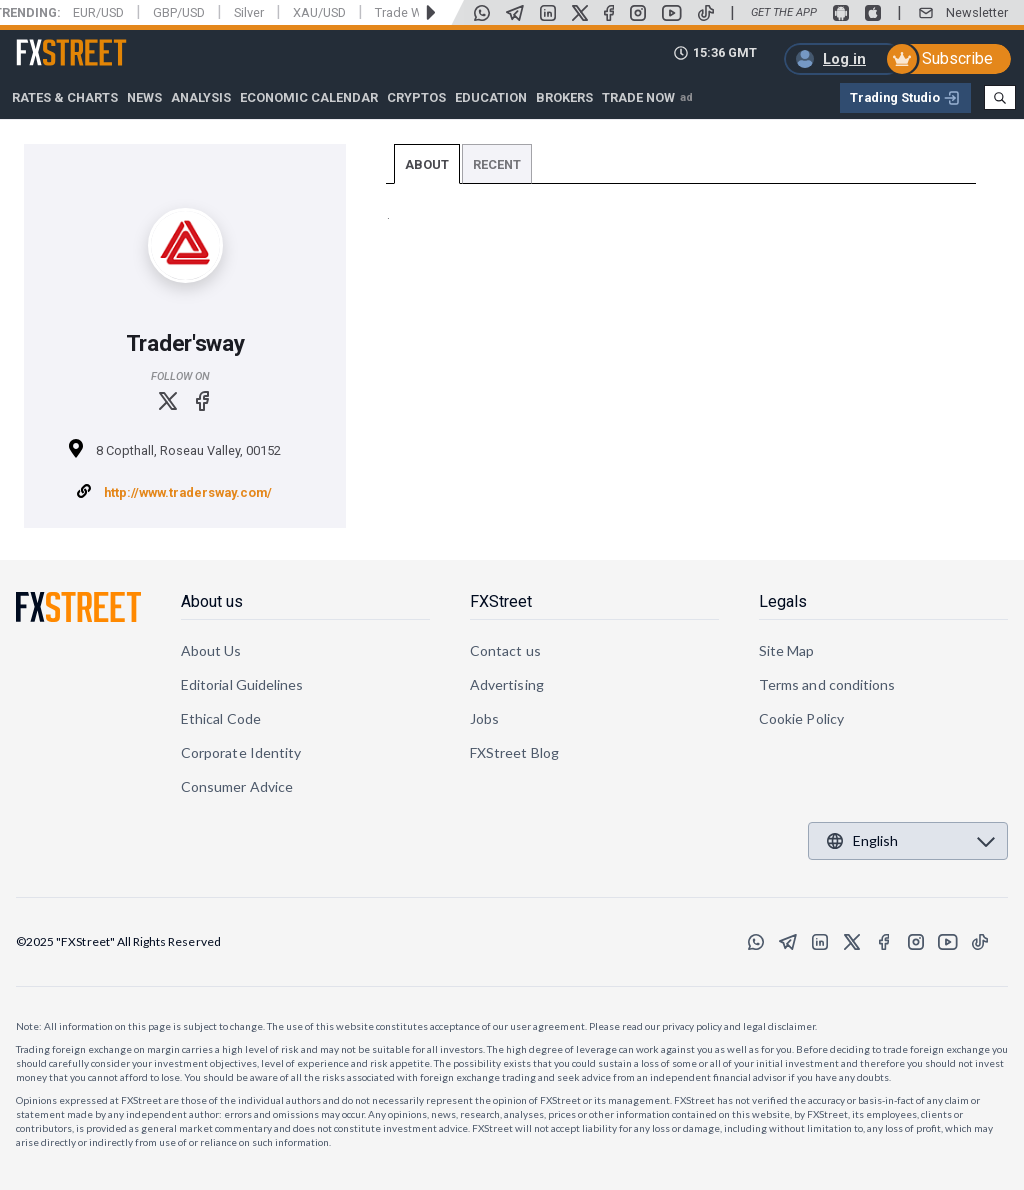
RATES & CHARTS (65, 97)
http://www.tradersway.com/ (188, 492)
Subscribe (957, 58)
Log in (844, 59)
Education (491, 97)
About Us (211, 650)
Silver (249, 12)
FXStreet (47, 41)
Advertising (507, 684)
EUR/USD (98, 12)
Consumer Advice (237, 786)
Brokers (564, 97)
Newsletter (977, 12)
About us (212, 601)
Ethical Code (221, 718)
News (144, 97)
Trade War (404, 12)
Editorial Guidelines (242, 684)
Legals (783, 601)
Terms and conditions (827, 684)
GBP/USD (179, 12)
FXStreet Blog (514, 752)
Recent (497, 164)
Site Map (787, 650)
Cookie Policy (801, 718)
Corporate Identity (241, 752)
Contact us (505, 650)
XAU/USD (319, 12)
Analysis (201, 97)
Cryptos (416, 97)
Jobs (484, 718)
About (427, 164)
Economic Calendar (309, 97)
